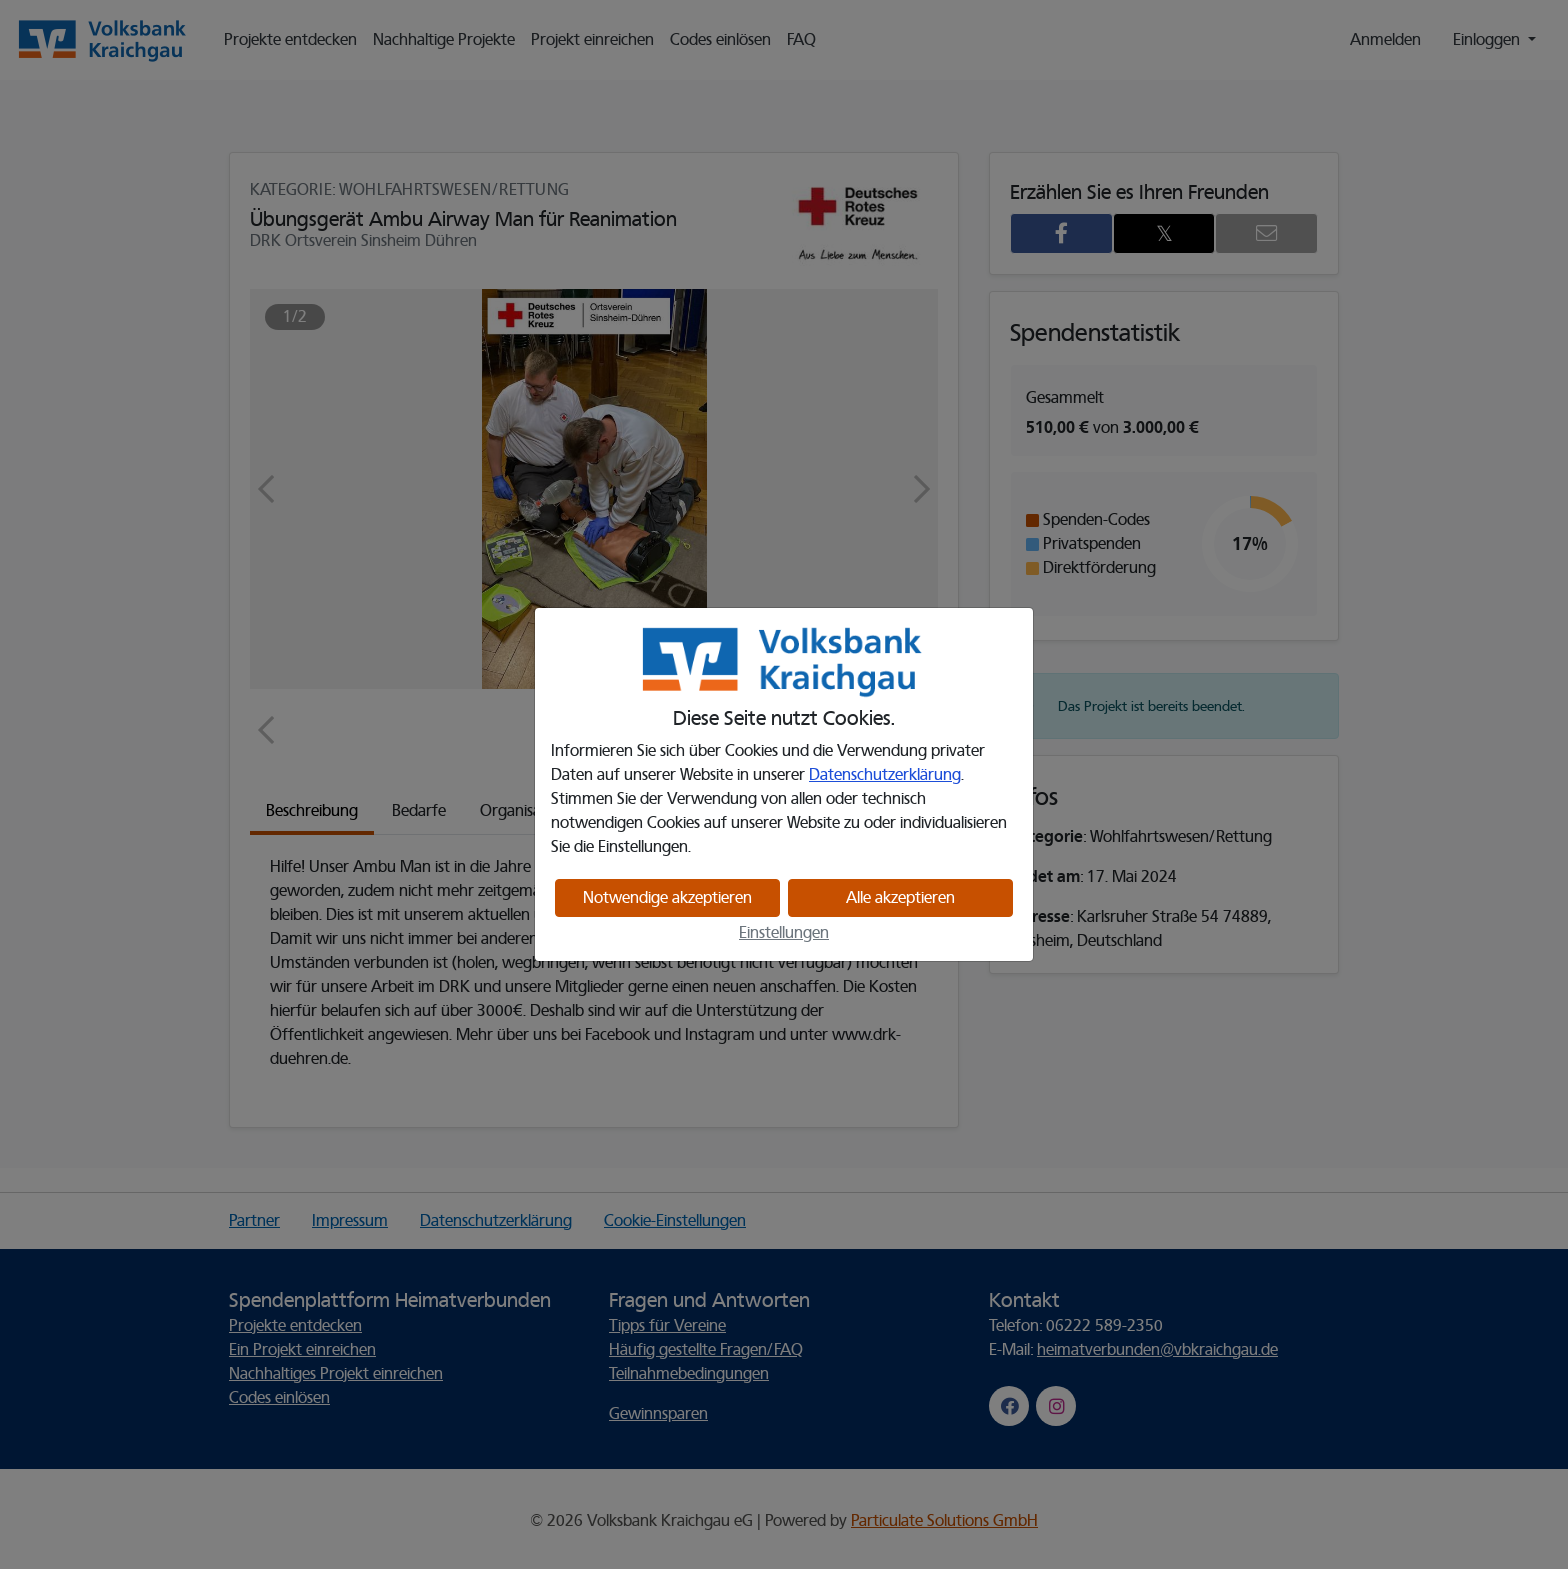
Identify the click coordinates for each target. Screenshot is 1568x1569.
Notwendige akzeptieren (667, 898)
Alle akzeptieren (900, 898)
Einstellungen (784, 933)
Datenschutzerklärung (885, 775)
